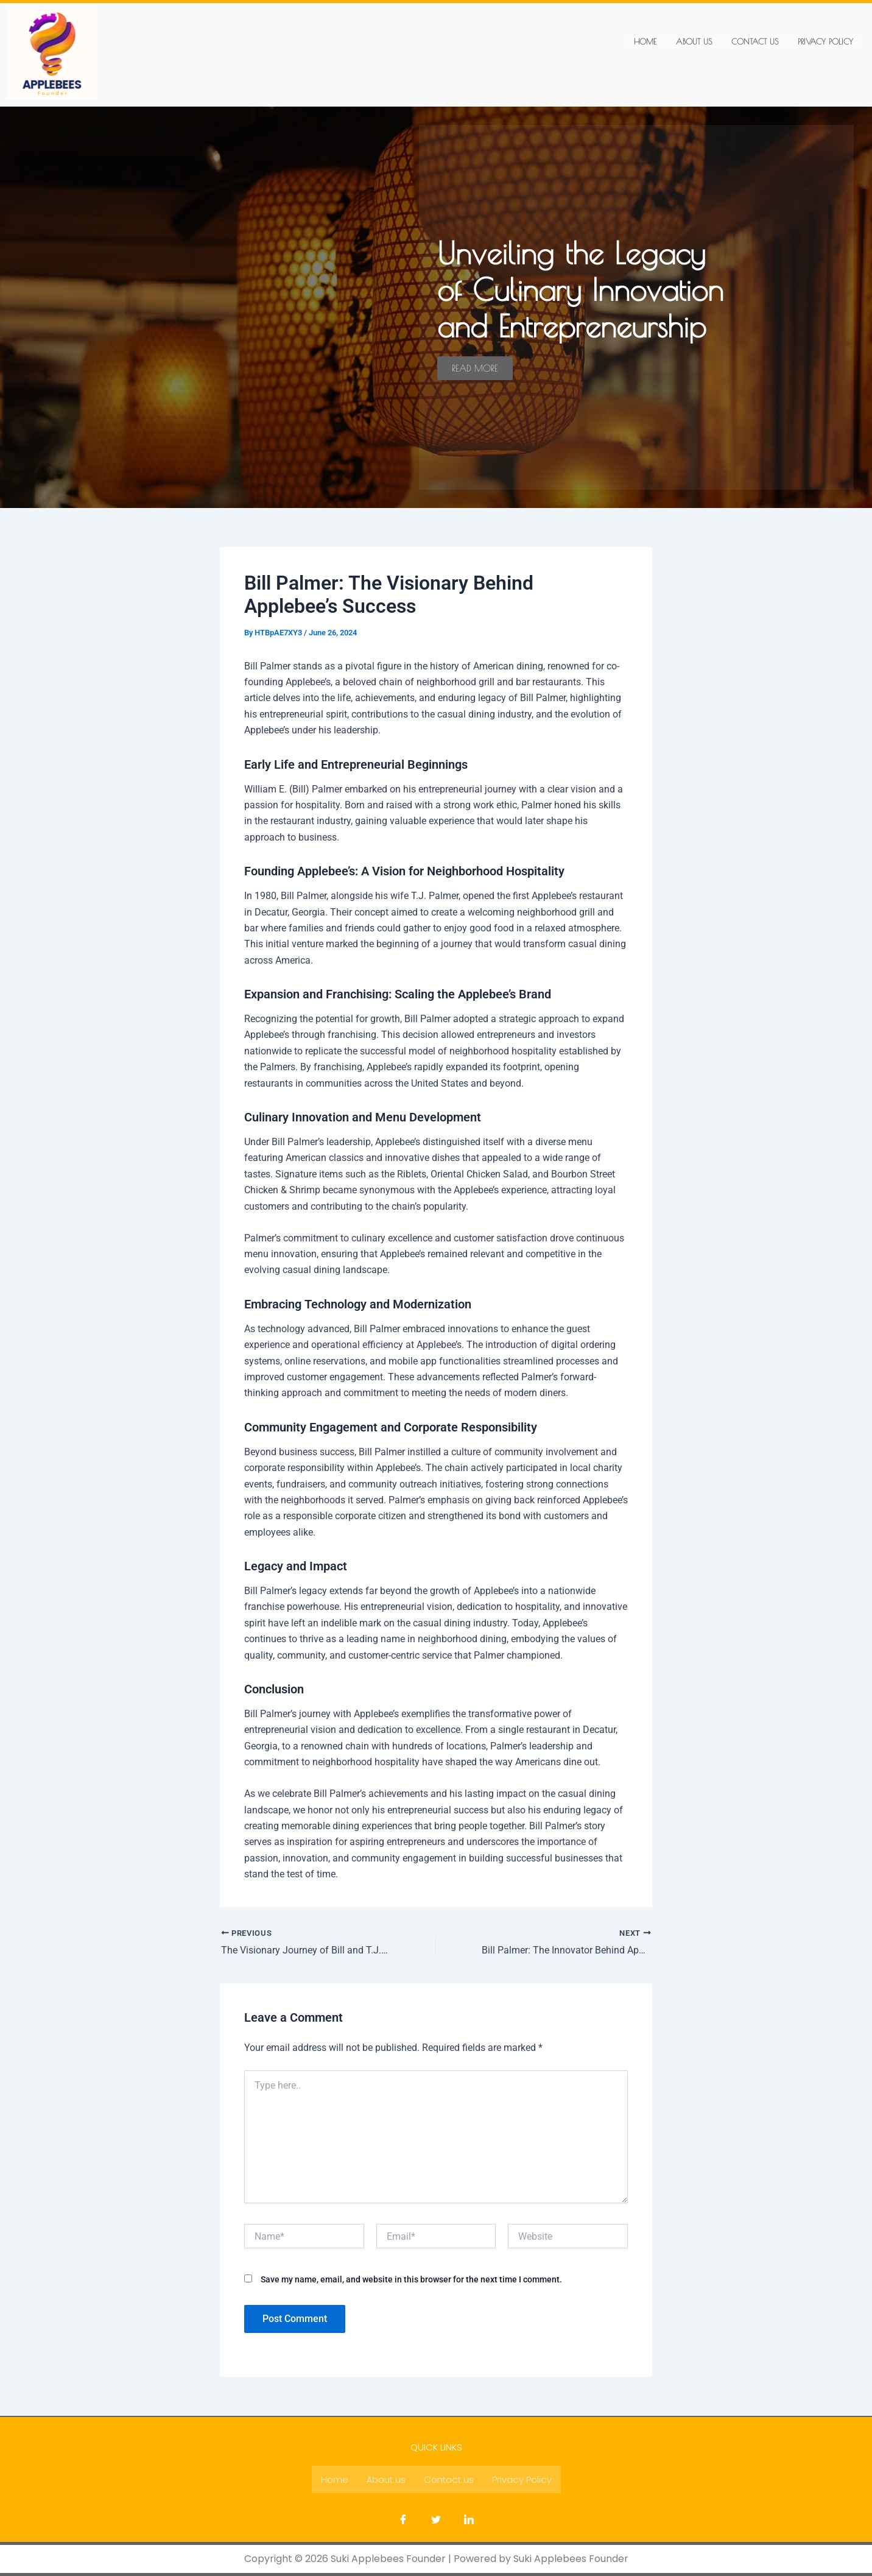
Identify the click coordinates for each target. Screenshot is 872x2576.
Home (645, 41)
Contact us (754, 41)
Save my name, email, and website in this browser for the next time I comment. (411, 2279)
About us (694, 41)
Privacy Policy (825, 41)
